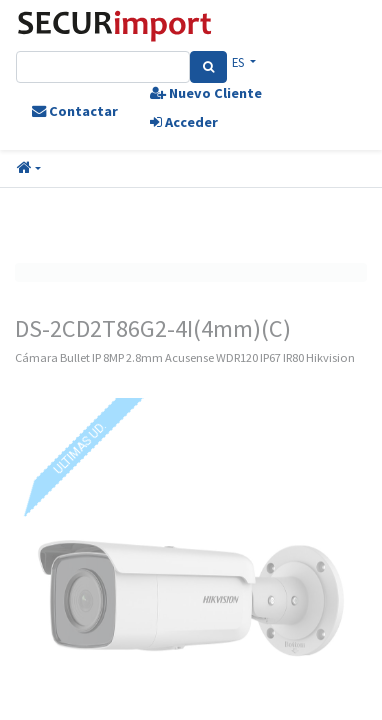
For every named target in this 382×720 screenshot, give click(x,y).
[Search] (208, 67)
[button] (29, 169)
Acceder (184, 122)
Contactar (75, 111)
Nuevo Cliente (206, 93)
